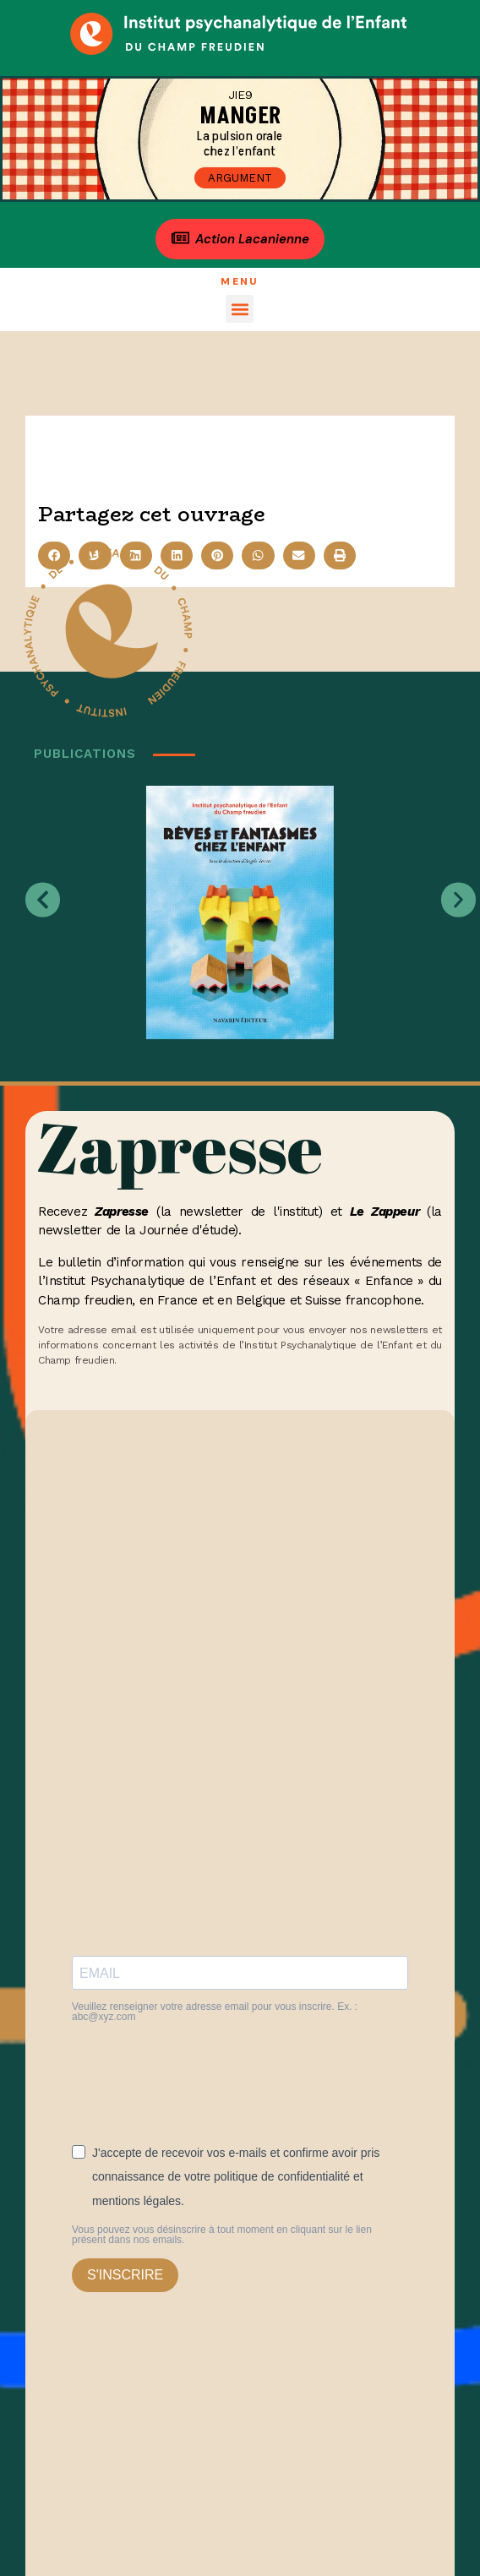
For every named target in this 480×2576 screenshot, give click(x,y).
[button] (240, 309)
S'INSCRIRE (125, 2275)
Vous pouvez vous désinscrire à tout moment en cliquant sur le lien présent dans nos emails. (222, 2235)
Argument (240, 178)
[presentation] (200, 2077)
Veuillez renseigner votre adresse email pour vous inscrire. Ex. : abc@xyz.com (214, 2011)
